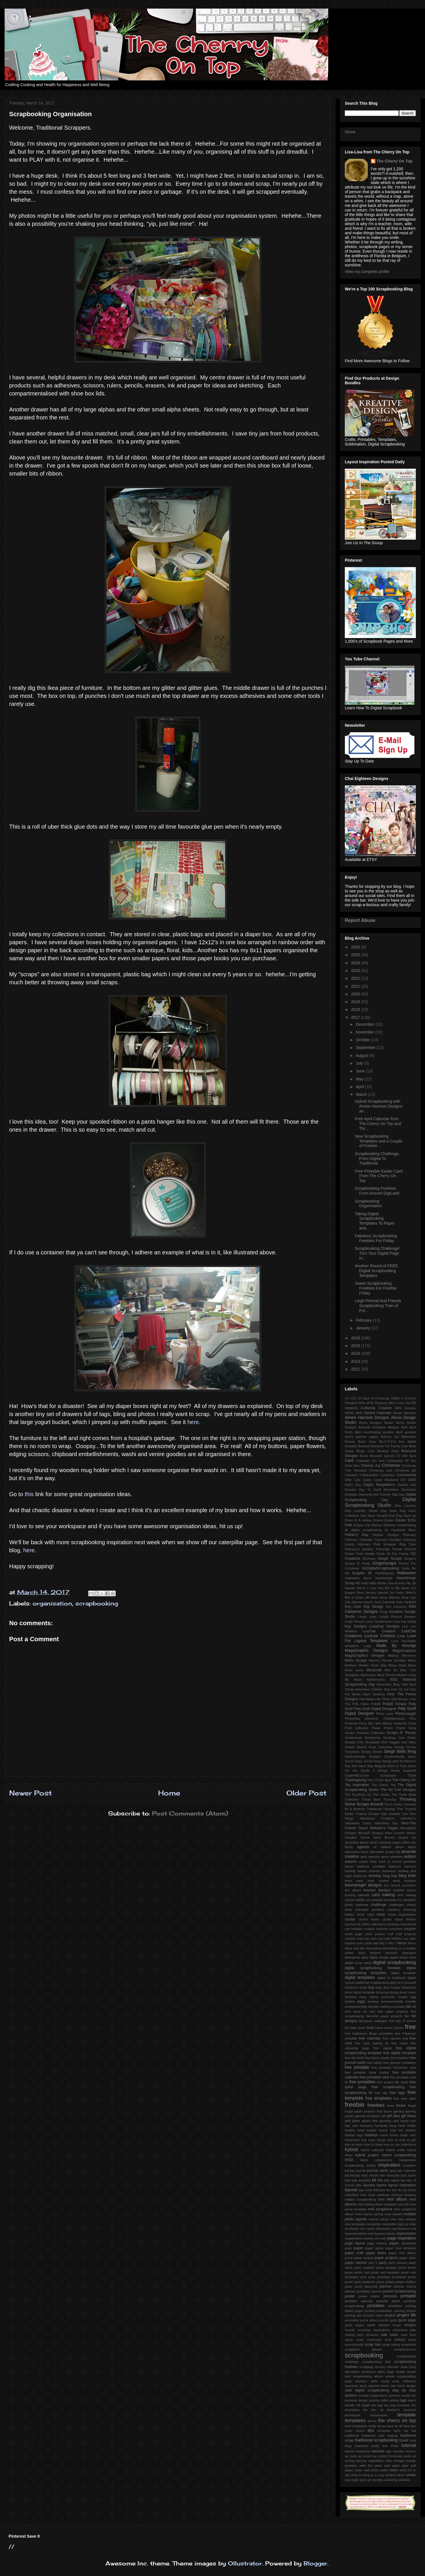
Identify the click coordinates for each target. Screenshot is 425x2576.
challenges (396, 1904)
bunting (350, 1895)
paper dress (376, 2253)
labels (395, 2180)
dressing (382, 1992)
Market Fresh (369, 1665)
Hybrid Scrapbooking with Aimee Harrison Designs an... (378, 1106)
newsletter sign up (395, 2224)
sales (394, 2335)
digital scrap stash (358, 1963)
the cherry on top (397, 2420)
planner (385, 2286)
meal (371, 2195)
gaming (398, 2111)
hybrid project (367, 2155)
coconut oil (352, 1924)
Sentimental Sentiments (363, 1737)
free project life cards (392, 2082)
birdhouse (360, 1876)
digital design (379, 1957)
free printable (357, 2067)
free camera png (395, 2038)
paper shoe (408, 2258)
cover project (375, 1934)
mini (381, 2199)
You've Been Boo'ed (378, 1837)
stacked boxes (378, 2385)
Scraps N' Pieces (401, 1733)
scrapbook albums (363, 2349)
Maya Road (397, 1665)
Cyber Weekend (386, 1480)
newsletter (374, 2224)
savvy (349, 2339)
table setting (390, 2400)
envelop (373, 2001)
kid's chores (370, 2175)
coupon (410, 1929)
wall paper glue (396, 2465)
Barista (350, 1441)
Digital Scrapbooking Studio (380, 1502)
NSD (394, 1680)
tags (403, 2400)
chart (348, 1909)
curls (360, 1943)
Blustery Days (388, 1451)
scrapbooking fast (376, 2361)
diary (364, 1957)
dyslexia (350, 1997)
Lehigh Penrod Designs (397, 1616)
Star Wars (359, 1766)
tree (385, 2446)
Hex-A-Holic (396, 1583)
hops (371, 2140)
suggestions (378, 2395)
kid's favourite (390, 2175)
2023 (356, 970)
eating (373, 1997)
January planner (376, 1592)
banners (410, 1866)
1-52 (353, 1398)
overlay (368, 2238)
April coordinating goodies (374, 1432)
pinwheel (383, 2277)
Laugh (362, 1616)
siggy (390, 2371)
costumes (396, 1928)
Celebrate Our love (370, 1460)
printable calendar (359, 2301)
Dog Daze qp (406, 1515)
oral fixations (400, 2228)
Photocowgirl (405, 1714)
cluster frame (369, 1919)
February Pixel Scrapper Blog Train (386, 1544)
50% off (364, 1403)
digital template (403, 1973)
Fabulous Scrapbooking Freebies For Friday (376, 1238)
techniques (352, 2415)
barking (350, 1871)
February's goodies (359, 1549)
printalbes (395, 2306)
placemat (370, 2286)
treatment (361, 2446)
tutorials (378, 2451)
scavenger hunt (379, 2339)
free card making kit (372, 2043)
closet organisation (402, 1914)
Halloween (406, 1573)
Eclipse (359, 1525)
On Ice (403, 1689)
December (365, 1024)
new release (407, 2219)
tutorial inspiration (357, 2451)
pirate (412, 2277)
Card (349, 1460)
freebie (354, 2104)
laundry (369, 2185)
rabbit (371, 2325)
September (366, 1047)
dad (375, 1943)
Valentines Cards (358, 1823)
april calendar (370, 1856)
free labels (374, 2062)
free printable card (374, 2077)
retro (360, 2335)
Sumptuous (388, 1775)
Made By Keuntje (396, 1645)
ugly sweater (395, 2451)
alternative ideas (356, 1852)
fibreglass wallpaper (373, 2021)
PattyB (375, 1704)
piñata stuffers (406, 2282)
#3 (346, 1398)
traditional (352, 2435)
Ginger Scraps (390, 1559)
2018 (356, 1009)
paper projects (386, 2258)
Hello (364, 1583)
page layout (355, 2243)
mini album (397, 2199)
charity (411, 1904)
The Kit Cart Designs (398, 1790)
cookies (369, 1928)
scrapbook (408, 2344)
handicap (380, 2125)
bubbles (398, 1890)
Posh (412, 1723)
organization (353, 2238)
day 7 (392, 1943)
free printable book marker (367, 2072)
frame (379, 2027)
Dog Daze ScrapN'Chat (377, 1515)
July (360, 1063)
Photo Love (384, 1713)
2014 (356, 1353)
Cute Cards (362, 1480)
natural (373, 2219)
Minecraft (374, 1670)
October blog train (384, 1689)
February (364, 1320)
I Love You (375, 1588)
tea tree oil (373, 2409)
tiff (401, 2426)
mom (358, 2214)
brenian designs (377, 1890)
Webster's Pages (384, 1828)
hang (392, 2125)
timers (360, 2430)
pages (394, 2243)
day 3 (383, 1943)
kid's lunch (408, 2175)
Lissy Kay (400, 1621)
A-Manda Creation (376, 1408)
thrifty (372, 2426)
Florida (397, 1549)
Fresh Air (383, 1553)
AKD (358, 1413)
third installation (356, 2426)
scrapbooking (96, 1603)
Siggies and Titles (402, 1742)
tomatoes (384, 2430)
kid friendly (352, 2175)
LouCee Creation (379, 1631)
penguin (391, 2267)
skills (374, 2381)
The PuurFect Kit (358, 1794)
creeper (350, 1938)
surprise (374, 2400)
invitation (409, 2165)
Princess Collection (371, 1733)
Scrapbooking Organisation (368, 1203)
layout (382, 2185)
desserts (391, 1953)
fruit (379, 2111)
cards (359, 1900)
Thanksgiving (355, 1780)
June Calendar (384, 1602)
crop (360, 1938)
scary (360, 2339)
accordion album (357, 1842)
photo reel (361, 2272)
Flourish (410, 1549)
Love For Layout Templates (380, 1638)
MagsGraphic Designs (366, 1650)
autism (410, 1856)
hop (364, 2140)
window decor (395, 2475)
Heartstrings (384, 1578)
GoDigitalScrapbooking (380, 1568)
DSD (412, 1480)
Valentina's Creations (377, 1818)
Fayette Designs (386, 1535)
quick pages (354, 2325)
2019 (356, 1001)
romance (372, 2335)
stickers (351, 2395)
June (360, 1071)
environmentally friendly (398, 2001)
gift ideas (408, 2116)
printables (376, 2305)
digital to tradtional (391, 1977)
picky (372, 2277)
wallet (384, 2470)
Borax (364, 1456)
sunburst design (356, 2400)
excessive (398, 2006)
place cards (353, 2286)
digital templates (360, 1977)
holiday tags (354, 2135)
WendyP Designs (370, 1833)
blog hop (390, 1876)
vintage (399, 2460)
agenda (363, 1847)
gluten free (370, 2120)
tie (396, 2426)
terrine (372, 2421)
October (363, 1039)
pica (364, 2277)
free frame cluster (377, 2058)
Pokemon (400, 1723)
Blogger (315, 2563)
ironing (350, 2170)
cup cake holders (390, 1938)
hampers (366, 2125)
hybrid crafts (395, 2150)
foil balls (351, 2027)
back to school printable (397, 1861)
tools (397, 2430)
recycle (350, 2330)
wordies (377, 2480)
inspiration (389, 2165)
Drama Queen (383, 1520)
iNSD (349, 2160)
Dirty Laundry (405, 1505)
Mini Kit (391, 1670)
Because (364, 1446)
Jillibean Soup (398, 1597)
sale (384, 2335)
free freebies (400, 2058)
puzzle (383, 2320)
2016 (356, 1338)
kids (348, 2180)
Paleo (365, 1704)
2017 (356, 1017)
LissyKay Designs (384, 1626)
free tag (381, 2092)
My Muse (353, 1679)
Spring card (390, 1761)
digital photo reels (403, 1957)
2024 (356, 963)
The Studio (381, 1794)
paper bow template (400, 2248)
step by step (404, 2390)
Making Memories (402, 1655)
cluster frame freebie (399, 1919)
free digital (382, 2048)
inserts (371, 2165)
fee (407, 2016)
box (386, 1885)
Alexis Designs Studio (376, 1422)
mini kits (403, 2204)
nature (384, 2219)
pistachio (369, 2282)
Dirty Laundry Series (361, 1510)
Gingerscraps (384, 1563)
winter (411, 2475)
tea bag (377, 2405)
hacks (404, 2120)
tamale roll (352, 2405)
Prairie (388, 1728)
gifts (348, 2120)
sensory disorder (387, 2367)
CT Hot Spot (406, 1456)
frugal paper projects (360, 2111)
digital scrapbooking (394, 1962)
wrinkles (404, 2480)
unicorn (410, 2451)
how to (392, 2140)
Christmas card (380, 1470)
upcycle (361, 2460)
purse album (369, 2320)
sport (363, 2385)
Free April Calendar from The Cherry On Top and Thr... (378, 1123)
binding (403, 1871)
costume (382, 1928)
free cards (399, 2043)
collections (378, 1924)
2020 (356, 994)
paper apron (374, 2248)
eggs (361, 2001)
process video (373, 2315)
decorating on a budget (399, 1948)
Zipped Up (407, 1837)
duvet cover (407, 1992)
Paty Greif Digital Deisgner (375, 1709)
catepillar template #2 (386, 1900)
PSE (355, 1704)
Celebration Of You (401, 1460)
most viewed (393, 2214)
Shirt (384, 1742)
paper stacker (356, 2263)
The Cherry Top (383, 1785)
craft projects (406, 1934)
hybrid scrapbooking (399, 2155)
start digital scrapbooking (367, 2390)
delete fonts (355, 1953)
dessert (375, 1953)
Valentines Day (386, 1823)
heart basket (366, 2130)
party (383, 2263)
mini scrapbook (380, 2209)
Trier (400, 1809)
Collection (387, 1475)
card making (383, 1894)
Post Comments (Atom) (190, 1813)
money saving (373, 2214)
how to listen (373, 2144)
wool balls (352, 2480)
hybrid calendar (372, 2150)
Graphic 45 (362, 1573)
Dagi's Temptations (379, 1485)
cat (367, 1900)
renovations (381, 2330)
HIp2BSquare (384, 1573)
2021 (356, 986)
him (401, 2130)
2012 (356, 1369)
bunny (411, 1890)
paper (358, 2248)
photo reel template (385, 2272)
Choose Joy (370, 1466)
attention (397, 1856)
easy (362, 1997)
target (366, 2405)
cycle (368, 1943)
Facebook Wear (403, 1530)
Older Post (306, 1793)
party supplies (364, 2267)
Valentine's (408, 1818)
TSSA (412, 1775)
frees (390, 2105)
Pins (413, 1718)
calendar (363, 1895)
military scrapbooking (360, 2199)
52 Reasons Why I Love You (390, 1403)
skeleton (361, 2381)
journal (361, 2170)
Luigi (367, 1646)
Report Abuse (360, 920)
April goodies (406, 1432)
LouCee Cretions (379, 1635)
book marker (378, 1880)
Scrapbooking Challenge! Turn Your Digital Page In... (377, 1253)
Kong (383, 1611)
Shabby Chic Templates (362, 1742)
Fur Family (400, 1553)
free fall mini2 (354, 2058)
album (399, 1847)
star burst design (403, 2385)
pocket (376, 2291)
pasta (380, 2267)
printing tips (353, 2315)
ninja (412, 2224)
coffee (365, 1924)
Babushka (409, 1436)
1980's (395, 1398)
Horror (361, 1588)
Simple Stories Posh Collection (368, 1747)
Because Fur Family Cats (389, 1446)
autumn (351, 1862)
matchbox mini (355, 2195)
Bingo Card (365, 1451)
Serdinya (389, 1737)
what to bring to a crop (367, 2475)
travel (403, 2440)
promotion (352, 2320)
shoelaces (368, 2371)
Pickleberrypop (394, 1718)
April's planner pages (361, 1436)
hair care (351, 2125)
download (409, 1987)
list (405, 2190)
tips (371, 2430)
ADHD (349, 1413)
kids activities (361, 2180)
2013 (356, 1361)
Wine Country (395, 1833)
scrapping (366, 2367)
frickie (401, 2106)
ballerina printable (371, 1866)
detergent (409, 1953)
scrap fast (373, 2345)
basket (362, 1871)
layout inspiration (402, 2185)
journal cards (377, 2171)
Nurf (413, 1684)
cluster (350, 1919)
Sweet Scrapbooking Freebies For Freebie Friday (376, 1288)
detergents (352, 1957)
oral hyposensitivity (381, 2233)
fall (408, 2007)
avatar (363, 1861)
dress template (364, 1992)
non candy (367, 2228)
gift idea (393, 2116)
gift (383, 2116)
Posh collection (357, 1728)
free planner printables (399, 2062)
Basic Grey (367, 1441)
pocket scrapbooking (399, 2291)
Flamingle (383, 1549)
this (30, 1494)
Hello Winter (378, 1583)
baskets (374, 1871)
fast (372, 2011)
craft (390, 1934)
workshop (391, 2480)
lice (388, 2190)
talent (412, 2400)
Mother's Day (406, 1675)
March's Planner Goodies (387, 1660)
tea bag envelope (397, 2405)
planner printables (358, 2291)
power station (369, 2296)
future (387, 2111)
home (384, 2135)
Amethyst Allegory (385, 1427)
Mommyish (368, 1675)
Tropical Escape (367, 1813)
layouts (351, 2189)
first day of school (402, 2021)
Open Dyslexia (374, 1694)
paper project (363, 2258)
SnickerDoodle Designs (363, 1756)
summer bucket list (402, 2395)
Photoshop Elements (362, 1718)
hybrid (351, 2149)
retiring (350, 2335)
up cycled (365, 2456)
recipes (410, 2325)
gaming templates (367, 2116)
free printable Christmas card (393, 2067)
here (193, 1422)
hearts (383, 2130)
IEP (387, 1588)
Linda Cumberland (378, 1621)
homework (352, 2140)
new (394, 2219)
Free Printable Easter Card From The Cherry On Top (379, 1176)
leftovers (379, 2190)
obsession (383, 2228)
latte (359, 2185)
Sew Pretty (407, 1737)
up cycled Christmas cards (392, 2456)
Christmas (391, 1465)
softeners (409, 2381)
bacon (349, 1866)
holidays (371, 2135)
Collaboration (368, 1475)
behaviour (389, 1871)
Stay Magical (376, 1766)
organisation (52, 1603)
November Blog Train (392, 1684)
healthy (350, 2130)
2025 (356, 955)
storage (363, 2395)
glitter (356, 2120)
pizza (380, 2282)
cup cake (370, 1938)
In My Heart (400, 1588)
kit (374, 2180)
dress (349, 1992)
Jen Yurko (396, 1592)
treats (375, 2446)
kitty (387, 2180)
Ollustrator (245, 2563)
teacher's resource (401, 2409)
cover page (353, 1934)
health (411, 2125)
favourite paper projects (384, 2016)
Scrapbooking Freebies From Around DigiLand (377, 1190)
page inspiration (401, 2238)
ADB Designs (405, 1408)
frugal (412, 2105)
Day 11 (365, 1489)
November (365, 1032)
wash (393, 2470)
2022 (356, 978)
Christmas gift (405, 1470)
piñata (389, 2282)
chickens (393, 1909)
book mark (354, 1880)
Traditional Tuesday (381, 1809)
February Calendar (359, 1539)
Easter (401, 1520)
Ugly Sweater (391, 1813)
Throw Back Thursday (379, 1799)
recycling (364, 2330)
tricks (394, 2446)
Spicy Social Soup (368, 1761)
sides (381, 2371)
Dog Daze (389, 1510)
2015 (356, 1345)
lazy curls (365, 2190)
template (407, 2414)
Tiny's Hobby (393, 1804)
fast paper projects (393, 2011)
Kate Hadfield (406, 1602)
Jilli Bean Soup (376, 1597)
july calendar (406, 2170)
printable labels (388, 2301)
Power (376, 1728)
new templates (355, 2224)
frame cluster (394, 2027)
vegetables (375, 2460)
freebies (376, 2105)
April (360, 1086)
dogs (378, 1987)
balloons (395, 1866)
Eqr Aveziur (373, 1525)
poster (350, 2296)
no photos (352, 2228)
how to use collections (400, 2144)
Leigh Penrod (354, 1621)
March (362, 1094)
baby (373, 1861)
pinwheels (399, 2277)
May (360, 1079)
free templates (378, 2098)
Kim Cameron (396, 1606)
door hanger (392, 1987)
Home (169, 1793)
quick (393, 2320)
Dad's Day (353, 1484)
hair (413, 2120)
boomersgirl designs (363, 1885)
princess (390, 2296)
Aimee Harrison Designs (367, 1417)
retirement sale (404, 2330)
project (390, 2315)
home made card (403, 2135)
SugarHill (409, 1770)
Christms (351, 1475)
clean (381, 1914)
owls (383, 2238)
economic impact (394, 1997)
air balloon (382, 1847)
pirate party (353, 2282)
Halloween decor (358, 1578)
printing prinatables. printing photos (390, 2310)
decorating (373, 1948)
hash (401, 2125)
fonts (361, 2027)
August (362, 1055)
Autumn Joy (390, 1436)
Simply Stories (371, 1751)
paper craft (354, 2253)
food (370, 2028)
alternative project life (384, 1852)
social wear (390, 2381)
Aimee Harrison (404, 1413)
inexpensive (383, 2160)
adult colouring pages (385, 1842)
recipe (396, 2325)
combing (392, 1924)
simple (400, 2371)
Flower (350, 1553)
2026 (356, 947)
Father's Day (356, 1535)
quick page (407, 2320)
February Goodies (387, 1539)
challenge (378, 1905)
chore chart (365, 1914)
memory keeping (403, 2195)
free (410, 2026)
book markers (404, 1880)
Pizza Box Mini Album (375, 1723)
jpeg (393, 2170)
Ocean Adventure (357, 1689)
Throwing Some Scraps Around (380, 1801)
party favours (397, 2262)
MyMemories (376, 1679)
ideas (364, 2160)
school (399, 2340)
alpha (412, 1847)
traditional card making (379, 2435)
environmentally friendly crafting (367, 2006)
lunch (412, 2190)
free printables (362, 2082)
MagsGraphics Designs (365, 1656)
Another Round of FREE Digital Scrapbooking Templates (376, 1271)
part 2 (373, 2262)
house (381, 2140)
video (389, 2460)
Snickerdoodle (394, 1756)
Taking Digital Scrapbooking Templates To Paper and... (374, 1220)
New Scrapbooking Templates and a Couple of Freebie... (378, 1141)
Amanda (364, 1427)
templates (355, 2420)
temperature (378, 2415)
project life (406, 2315)
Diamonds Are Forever (374, 1494)
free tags (397, 2093)
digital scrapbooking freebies (372, 1968)
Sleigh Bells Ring (400, 1751)
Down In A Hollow (358, 1520)
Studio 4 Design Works (380, 1770)
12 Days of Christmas (373, 1398)
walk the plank (370, 2465)
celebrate (361, 1904)
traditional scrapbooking (376, 2440)
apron (385, 1856)
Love (401, 1636)
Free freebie (365, 1553)
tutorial (409, 2445)
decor (402, 1943)
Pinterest (351, 1723)
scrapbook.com (405, 2349)
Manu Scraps (356, 1660)
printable (408, 2296)
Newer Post (30, 1793)
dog (371, 1987)
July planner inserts (359, 1602)
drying (393, 1992)
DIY (403, 1480)
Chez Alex (352, 1465)
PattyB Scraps (394, 1704)
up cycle (351, 2456)
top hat (410, 2430)
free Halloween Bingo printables (369, 2033)
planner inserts (405, 2286)
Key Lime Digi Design (364, 1607)
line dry (397, 2190)
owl (376, 2238)
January (363, 1328)
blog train (407, 1875)
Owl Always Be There (374, 1699)
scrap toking (391, 2344)
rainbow (383, 2325)
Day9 (377, 1489)
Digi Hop (398, 1494)
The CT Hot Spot (379, 1780)
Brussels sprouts (382, 1456)
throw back (385, 2426)
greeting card (389, 2120)
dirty (393, 1982)
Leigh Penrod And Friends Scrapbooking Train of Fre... (378, 1305)
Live (405, 1626)
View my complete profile (367, 271)
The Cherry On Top (395, 161)
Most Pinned (386, 1675)
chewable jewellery (369, 1909)
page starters (377, 2243)
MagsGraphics (404, 1651)
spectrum (351, 2385)
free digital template (399, 2053)
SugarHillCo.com (357, 1775)
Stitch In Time (397, 1766)
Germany (368, 1558)
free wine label (404, 2098)
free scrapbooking (388, 2087)
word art (365, 2480)
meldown (383, 2195)
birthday (375, 1876)
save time (408, 2335)
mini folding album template (376, 2204)
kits (380, 2180)
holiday (411, 2130)
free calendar (370, 2038)
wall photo (371, 2470)
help (393, 2130)
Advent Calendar (377, 1413)
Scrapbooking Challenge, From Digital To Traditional (377, 1158)
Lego (373, 1616)
